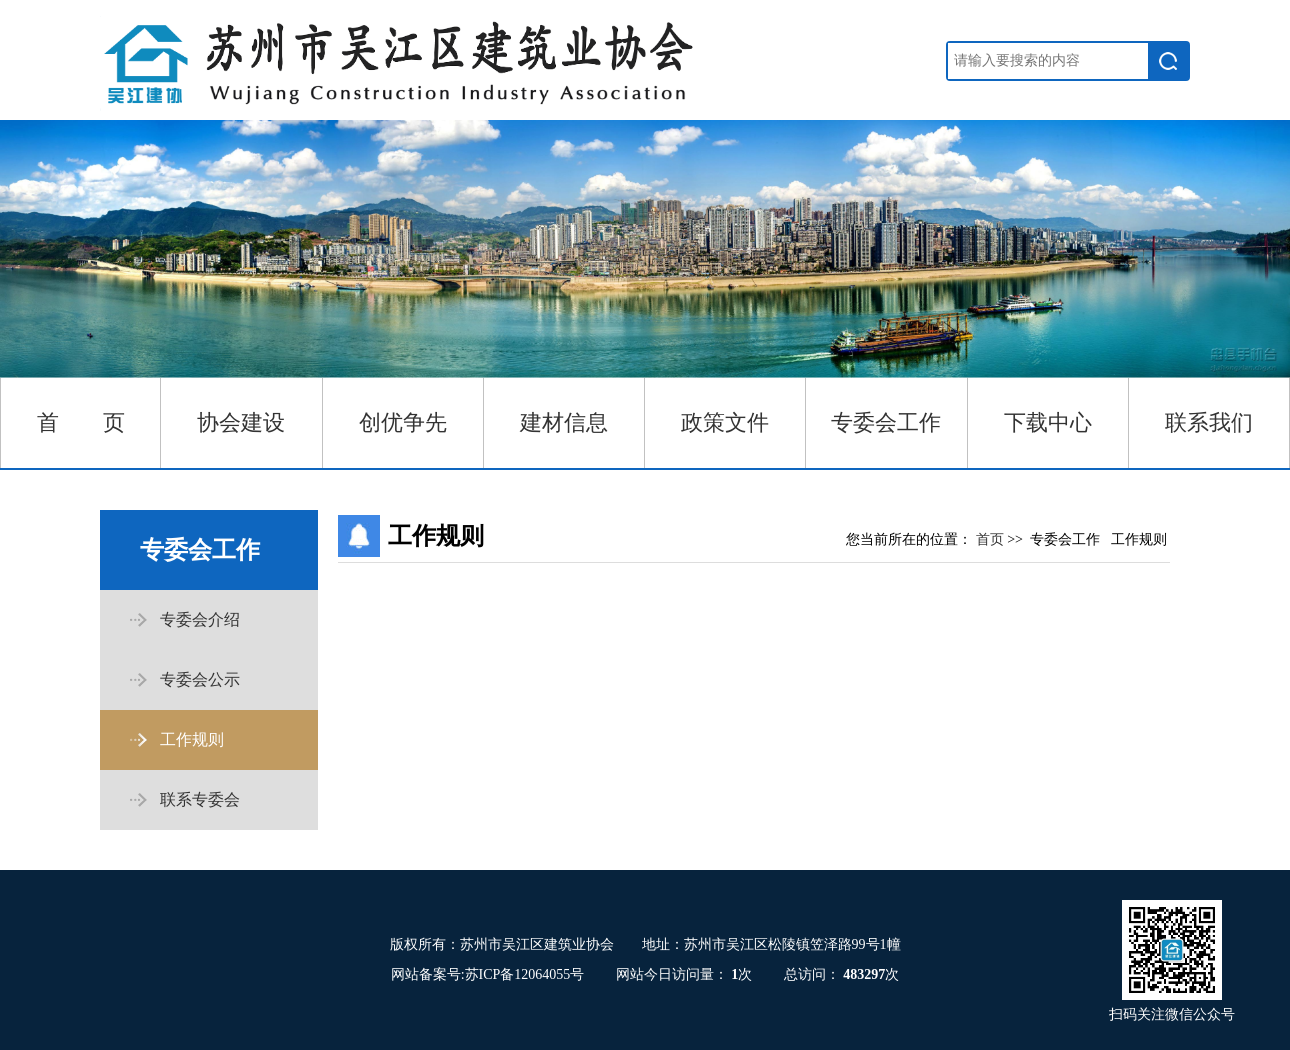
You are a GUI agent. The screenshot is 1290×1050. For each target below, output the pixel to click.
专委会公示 (200, 679)
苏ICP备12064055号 (525, 974)
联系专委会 (200, 799)
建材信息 (564, 422)
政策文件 (725, 422)
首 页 (81, 422)
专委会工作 (886, 422)
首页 (992, 539)
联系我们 (1209, 422)
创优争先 (403, 422)
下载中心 (1048, 422)
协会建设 (241, 422)
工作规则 (192, 739)
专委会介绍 (200, 619)
